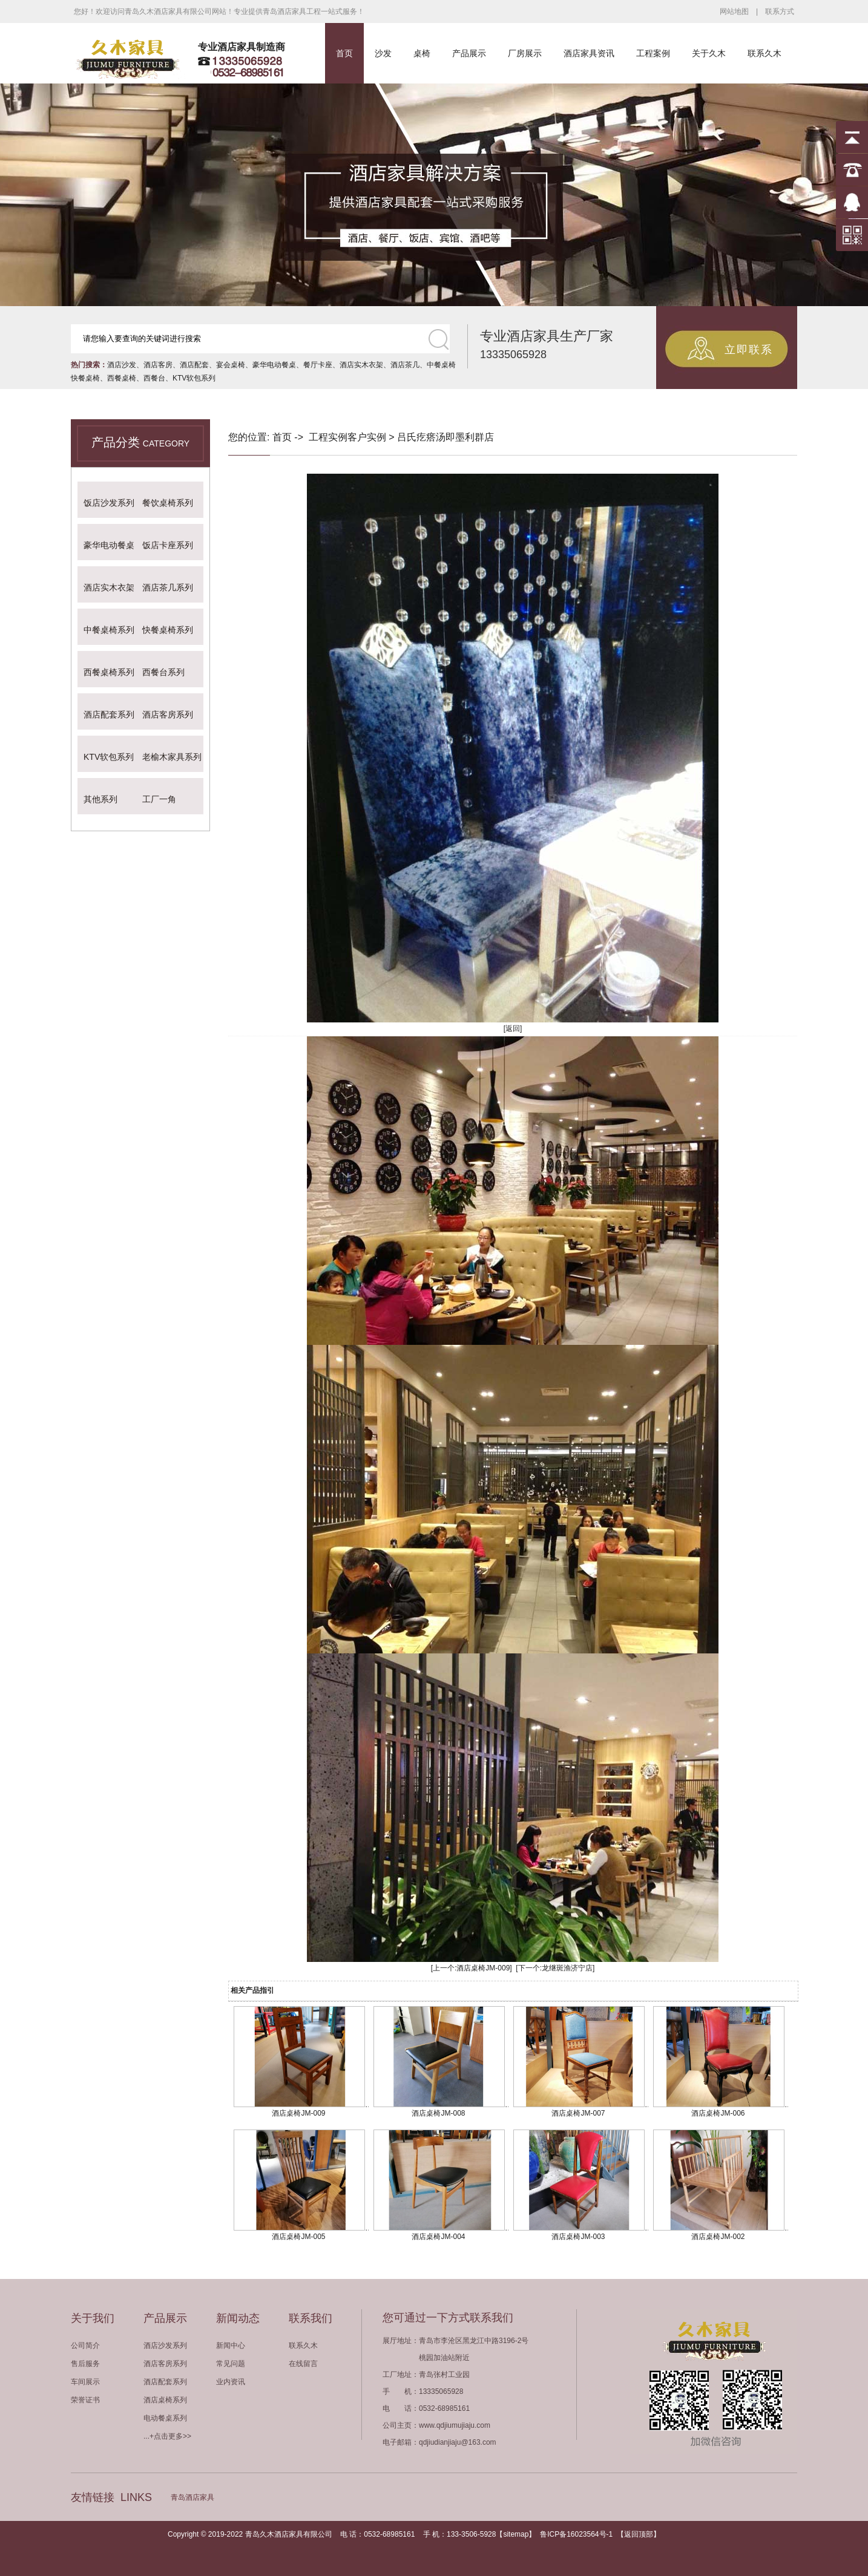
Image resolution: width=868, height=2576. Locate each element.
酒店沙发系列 (165, 2345)
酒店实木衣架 (361, 365)
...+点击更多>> (167, 2436)
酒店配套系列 (109, 714)
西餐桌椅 (121, 378)
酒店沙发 (121, 365)
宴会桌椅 (230, 365)
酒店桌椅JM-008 (438, 2113)
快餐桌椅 (85, 378)
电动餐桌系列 (165, 2418)
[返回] (513, 1028)
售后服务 (85, 2363)
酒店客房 (158, 365)
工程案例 (653, 53)
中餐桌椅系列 (109, 630)
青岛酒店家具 (192, 2497)
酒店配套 (194, 365)
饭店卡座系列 (167, 545)
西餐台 (154, 378)
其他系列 (100, 799)
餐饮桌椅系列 (167, 503)
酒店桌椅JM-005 (298, 2236)
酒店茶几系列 (167, 587)
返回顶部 (638, 2534)
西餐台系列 (163, 672)
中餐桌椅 (441, 365)
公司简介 (85, 2345)
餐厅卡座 (317, 365)
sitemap (515, 2534)
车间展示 (85, 2382)
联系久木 (764, 53)
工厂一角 (159, 799)
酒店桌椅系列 (165, 2400)
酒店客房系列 (167, 714)
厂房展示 (525, 53)
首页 (344, 53)
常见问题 (230, 2363)
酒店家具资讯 (589, 53)
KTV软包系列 (194, 378)
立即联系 (749, 350)
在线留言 (303, 2363)
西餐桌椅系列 (109, 672)
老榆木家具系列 (172, 757)
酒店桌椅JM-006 (718, 2113)
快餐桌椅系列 (167, 630)
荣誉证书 (85, 2400)
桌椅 (421, 53)
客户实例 (366, 437)
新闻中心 (230, 2345)
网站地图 (734, 11)
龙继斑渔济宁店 (567, 1968)
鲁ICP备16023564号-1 (576, 2534)
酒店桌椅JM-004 (438, 2236)
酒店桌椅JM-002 (718, 2236)
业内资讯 (230, 2382)
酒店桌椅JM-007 (578, 2113)
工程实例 (328, 437)
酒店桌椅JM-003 (578, 2236)
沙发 (383, 53)
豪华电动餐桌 (274, 365)
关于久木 (709, 53)
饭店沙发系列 (109, 503)
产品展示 (469, 53)
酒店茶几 (404, 365)
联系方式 (779, 11)
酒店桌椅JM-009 (483, 1968)
